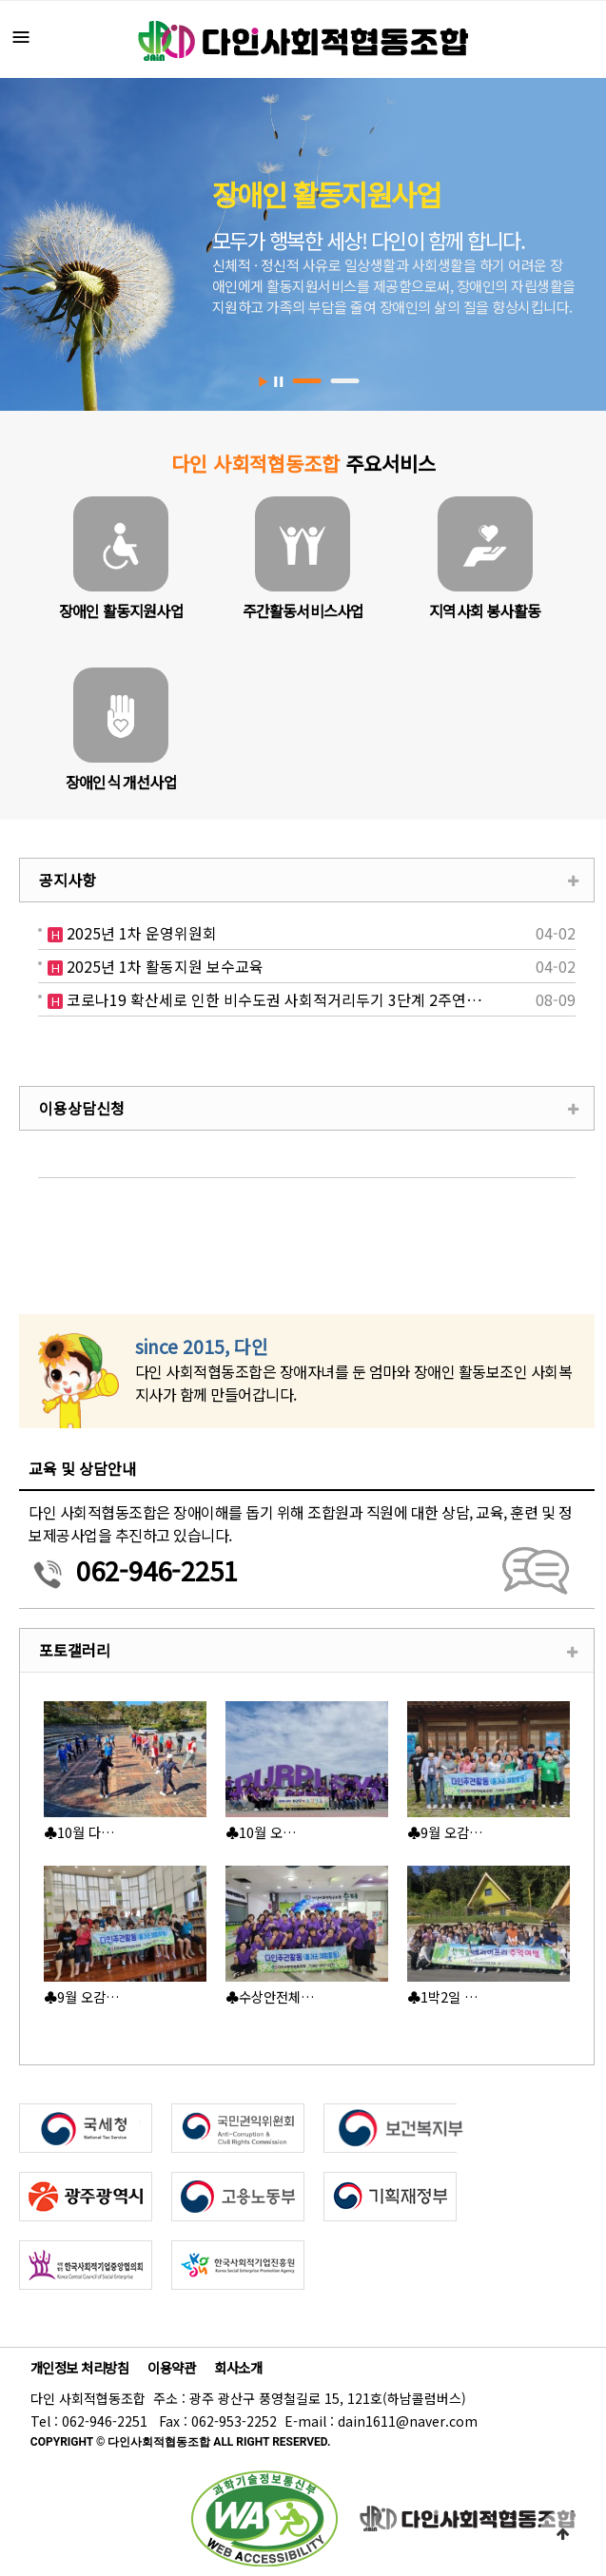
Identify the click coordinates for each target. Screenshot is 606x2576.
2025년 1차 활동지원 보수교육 (163, 967)
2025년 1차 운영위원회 (140, 933)
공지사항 (67, 879)
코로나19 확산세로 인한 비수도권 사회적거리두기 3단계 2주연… (272, 1000)
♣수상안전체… (270, 1996)
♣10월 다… (79, 1832)
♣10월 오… (261, 1832)
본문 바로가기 (0, 0)
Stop (278, 382)
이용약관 (171, 2367)
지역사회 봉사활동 (484, 610)
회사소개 (238, 2367)
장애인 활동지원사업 (121, 610)
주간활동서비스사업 (303, 610)
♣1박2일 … (443, 1996)
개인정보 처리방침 (79, 2367)
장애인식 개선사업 (121, 781)
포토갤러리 (74, 1649)
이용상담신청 (82, 1107)
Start (263, 382)
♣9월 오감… (445, 1832)
